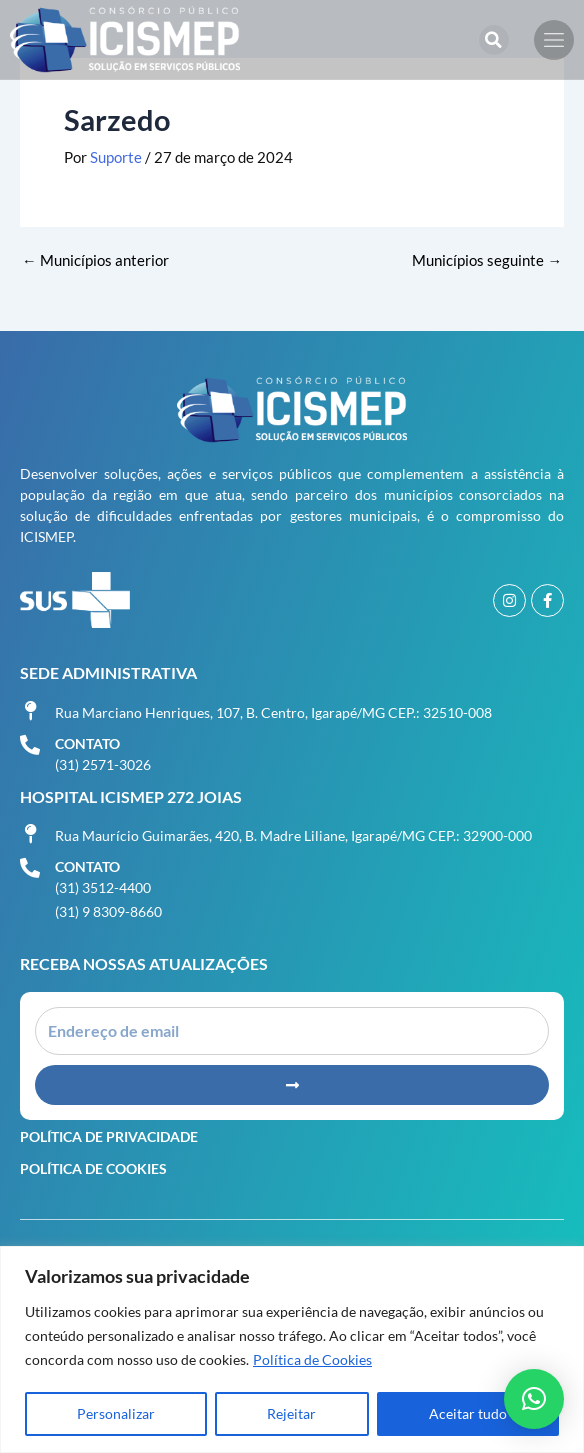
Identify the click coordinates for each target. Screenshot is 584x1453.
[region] (292, 1349)
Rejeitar (291, 1413)
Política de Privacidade (109, 1136)
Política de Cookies (312, 1359)
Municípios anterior (95, 261)
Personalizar (116, 1413)
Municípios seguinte (487, 261)
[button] (494, 40)
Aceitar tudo (468, 1413)
